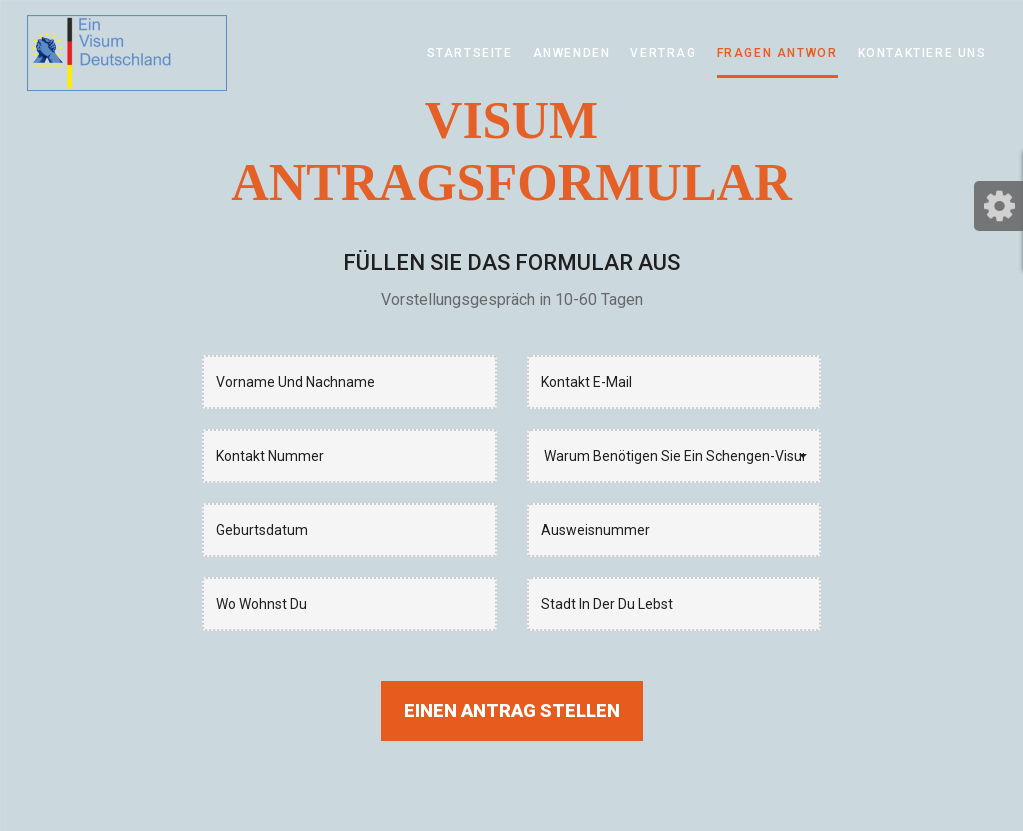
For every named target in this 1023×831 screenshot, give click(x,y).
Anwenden (572, 53)
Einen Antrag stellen (512, 710)
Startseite (470, 53)
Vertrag (663, 53)
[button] (674, 456)
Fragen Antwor (777, 53)
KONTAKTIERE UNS (922, 53)
